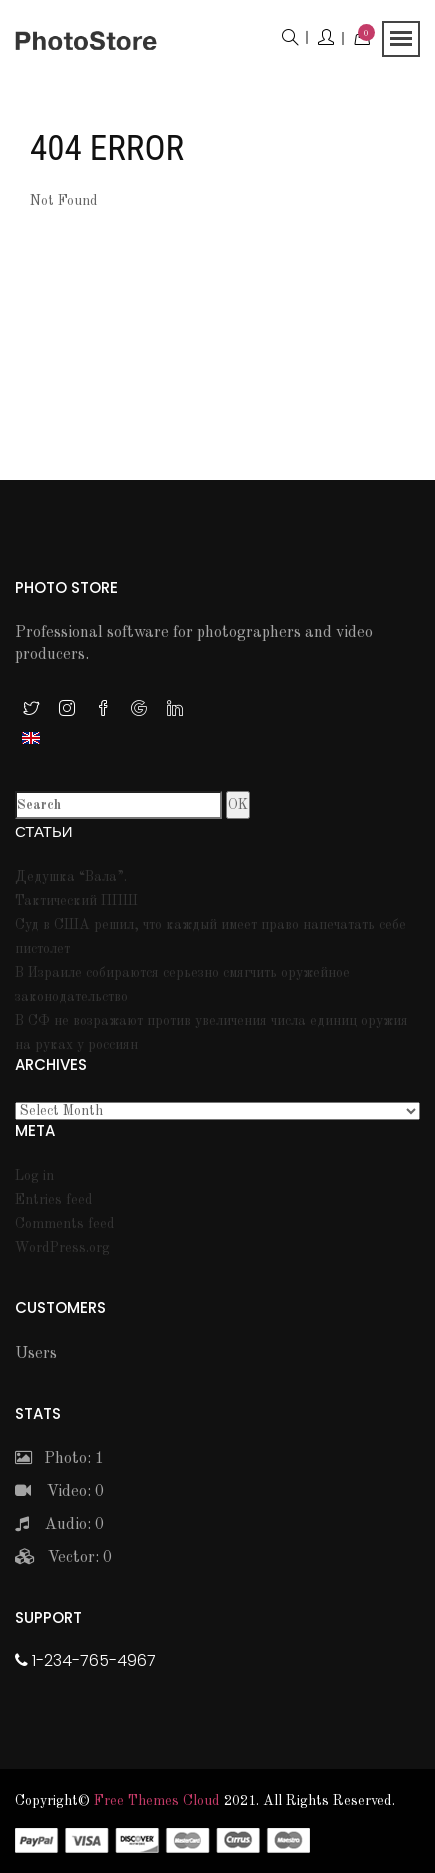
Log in (34, 1176)
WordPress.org (62, 1248)
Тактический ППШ (76, 901)
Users (36, 1354)
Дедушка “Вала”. (71, 877)
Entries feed (54, 1200)
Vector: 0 (63, 1558)
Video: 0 (59, 1492)
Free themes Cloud (157, 1801)
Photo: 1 (59, 1459)
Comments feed (65, 1224)
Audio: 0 (59, 1525)
